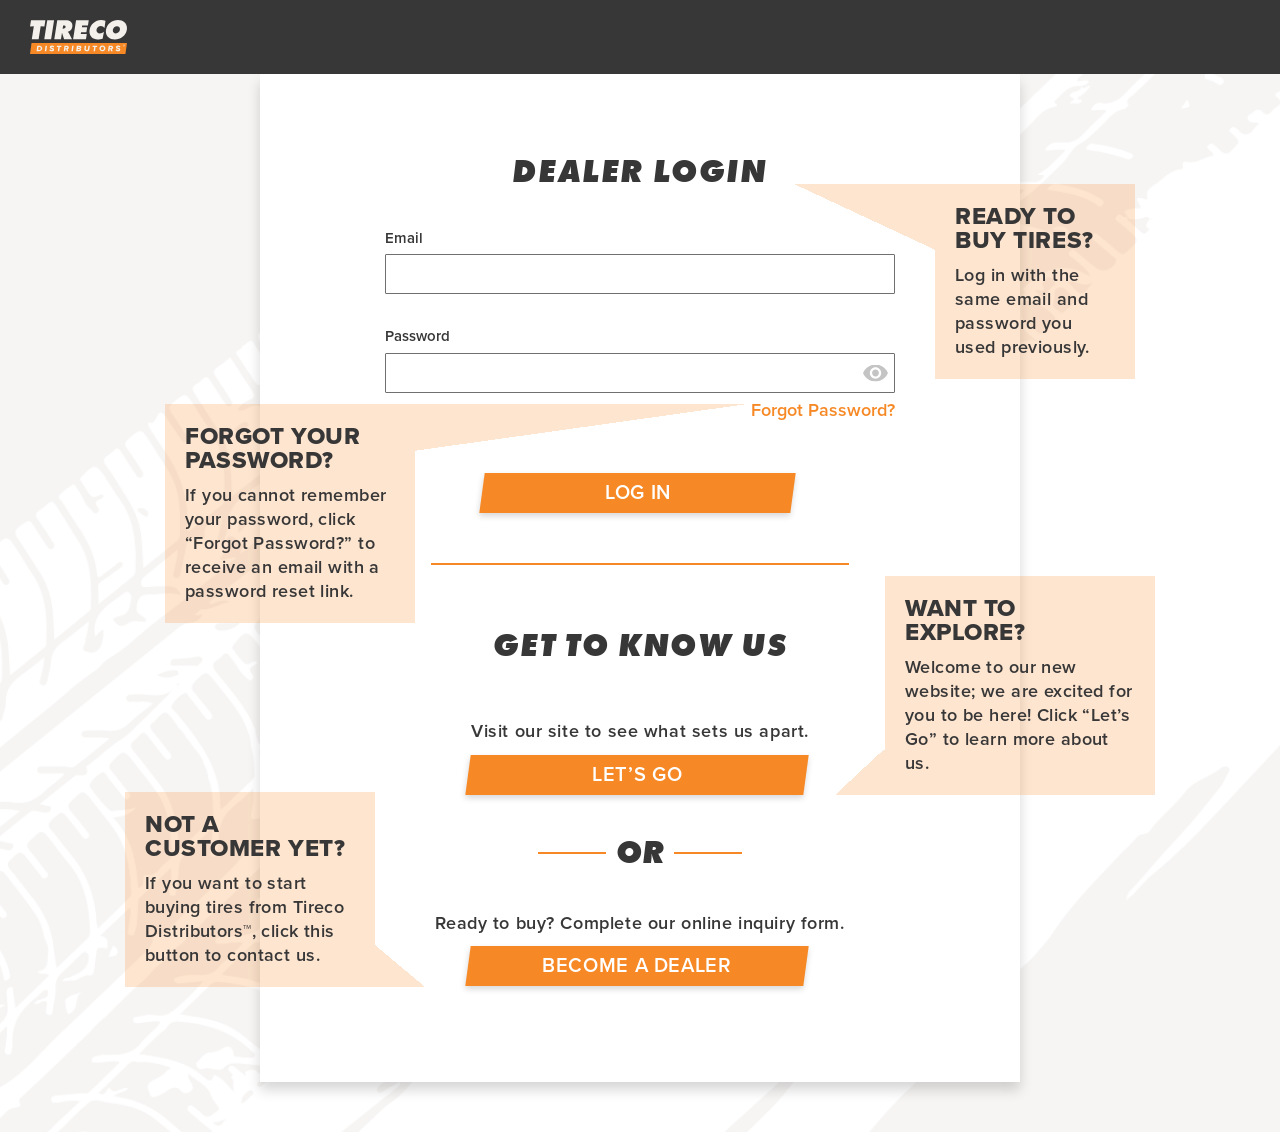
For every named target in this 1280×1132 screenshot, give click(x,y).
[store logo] (78, 37)
